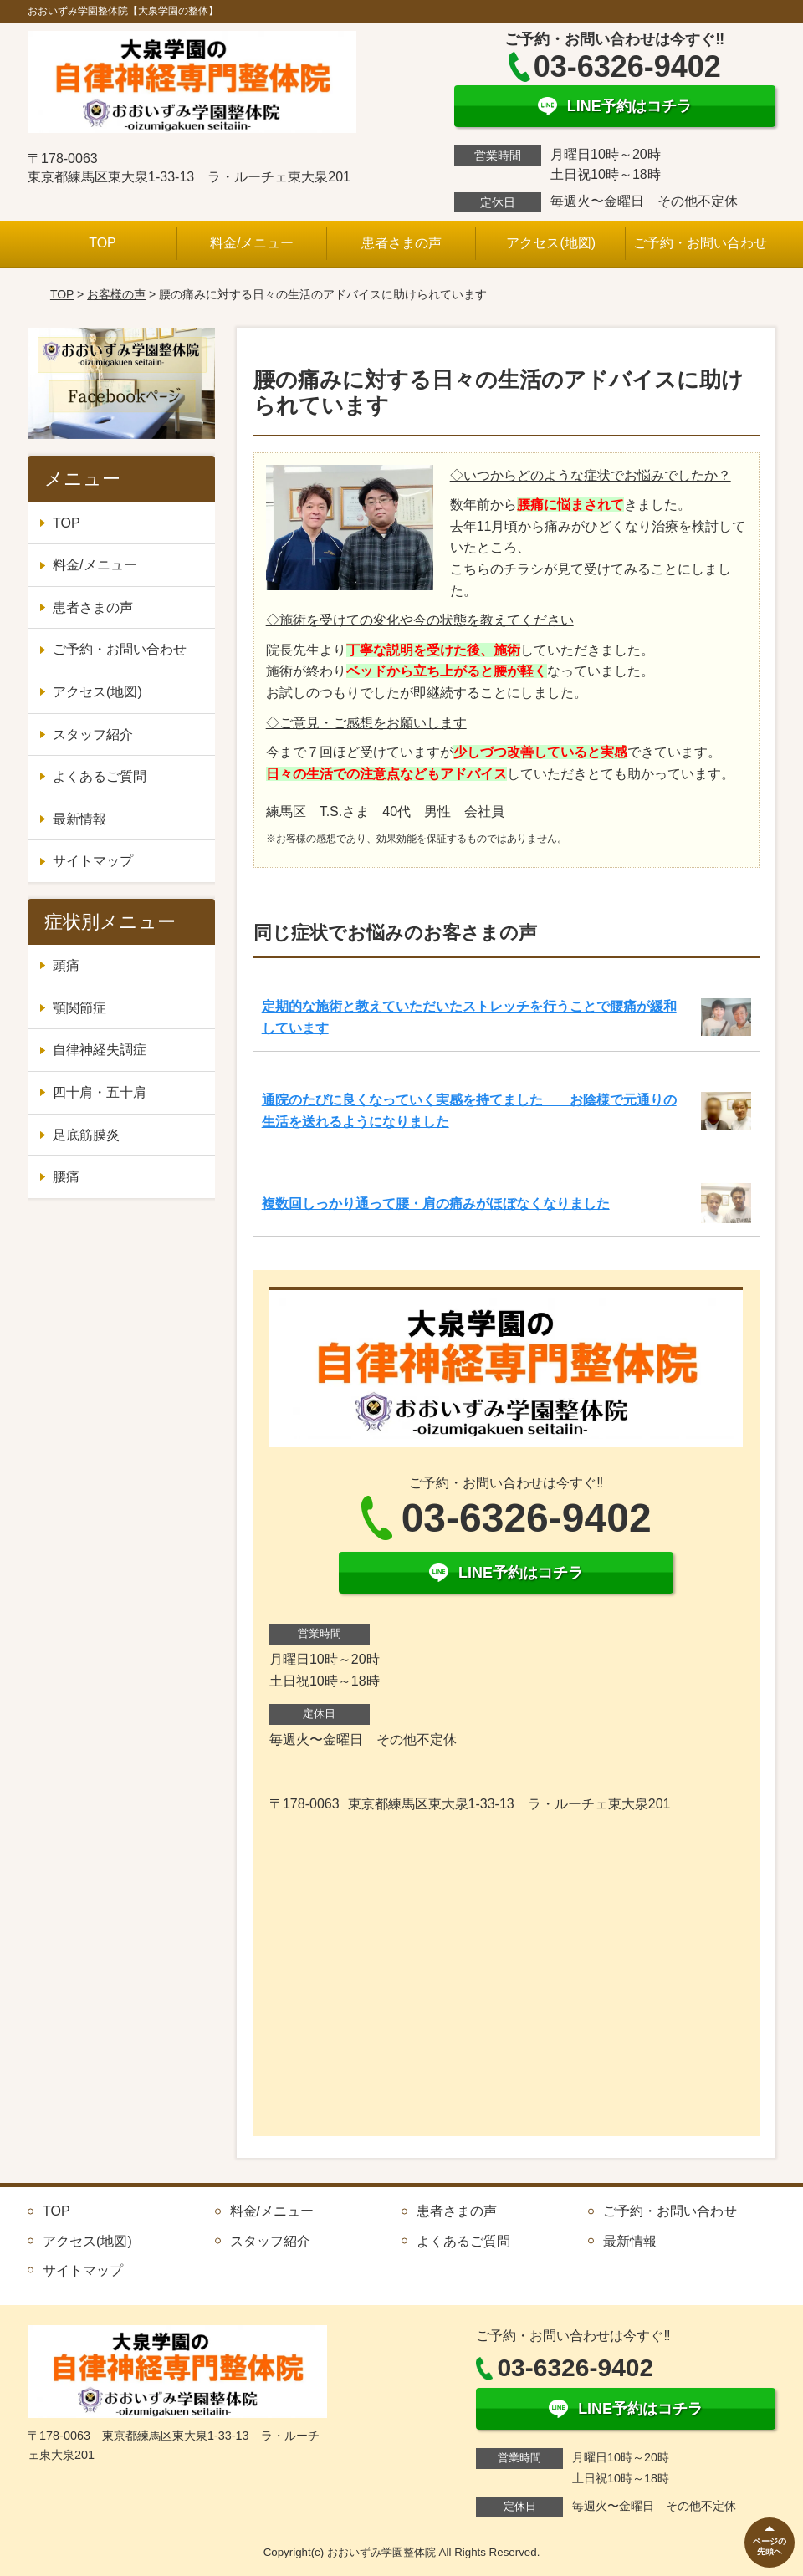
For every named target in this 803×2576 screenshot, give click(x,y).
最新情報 (79, 819)
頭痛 (66, 965)
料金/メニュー (252, 243)
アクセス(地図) (551, 243)
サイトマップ (93, 861)
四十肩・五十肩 (99, 1092)
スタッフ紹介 (93, 734)
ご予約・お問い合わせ (700, 243)
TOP (102, 243)
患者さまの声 (401, 243)
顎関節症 (79, 1008)
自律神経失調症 (99, 1050)
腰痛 (66, 1177)
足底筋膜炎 (86, 1135)
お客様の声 (116, 294)
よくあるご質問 (99, 776)
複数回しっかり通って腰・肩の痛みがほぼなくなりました (436, 1203)
